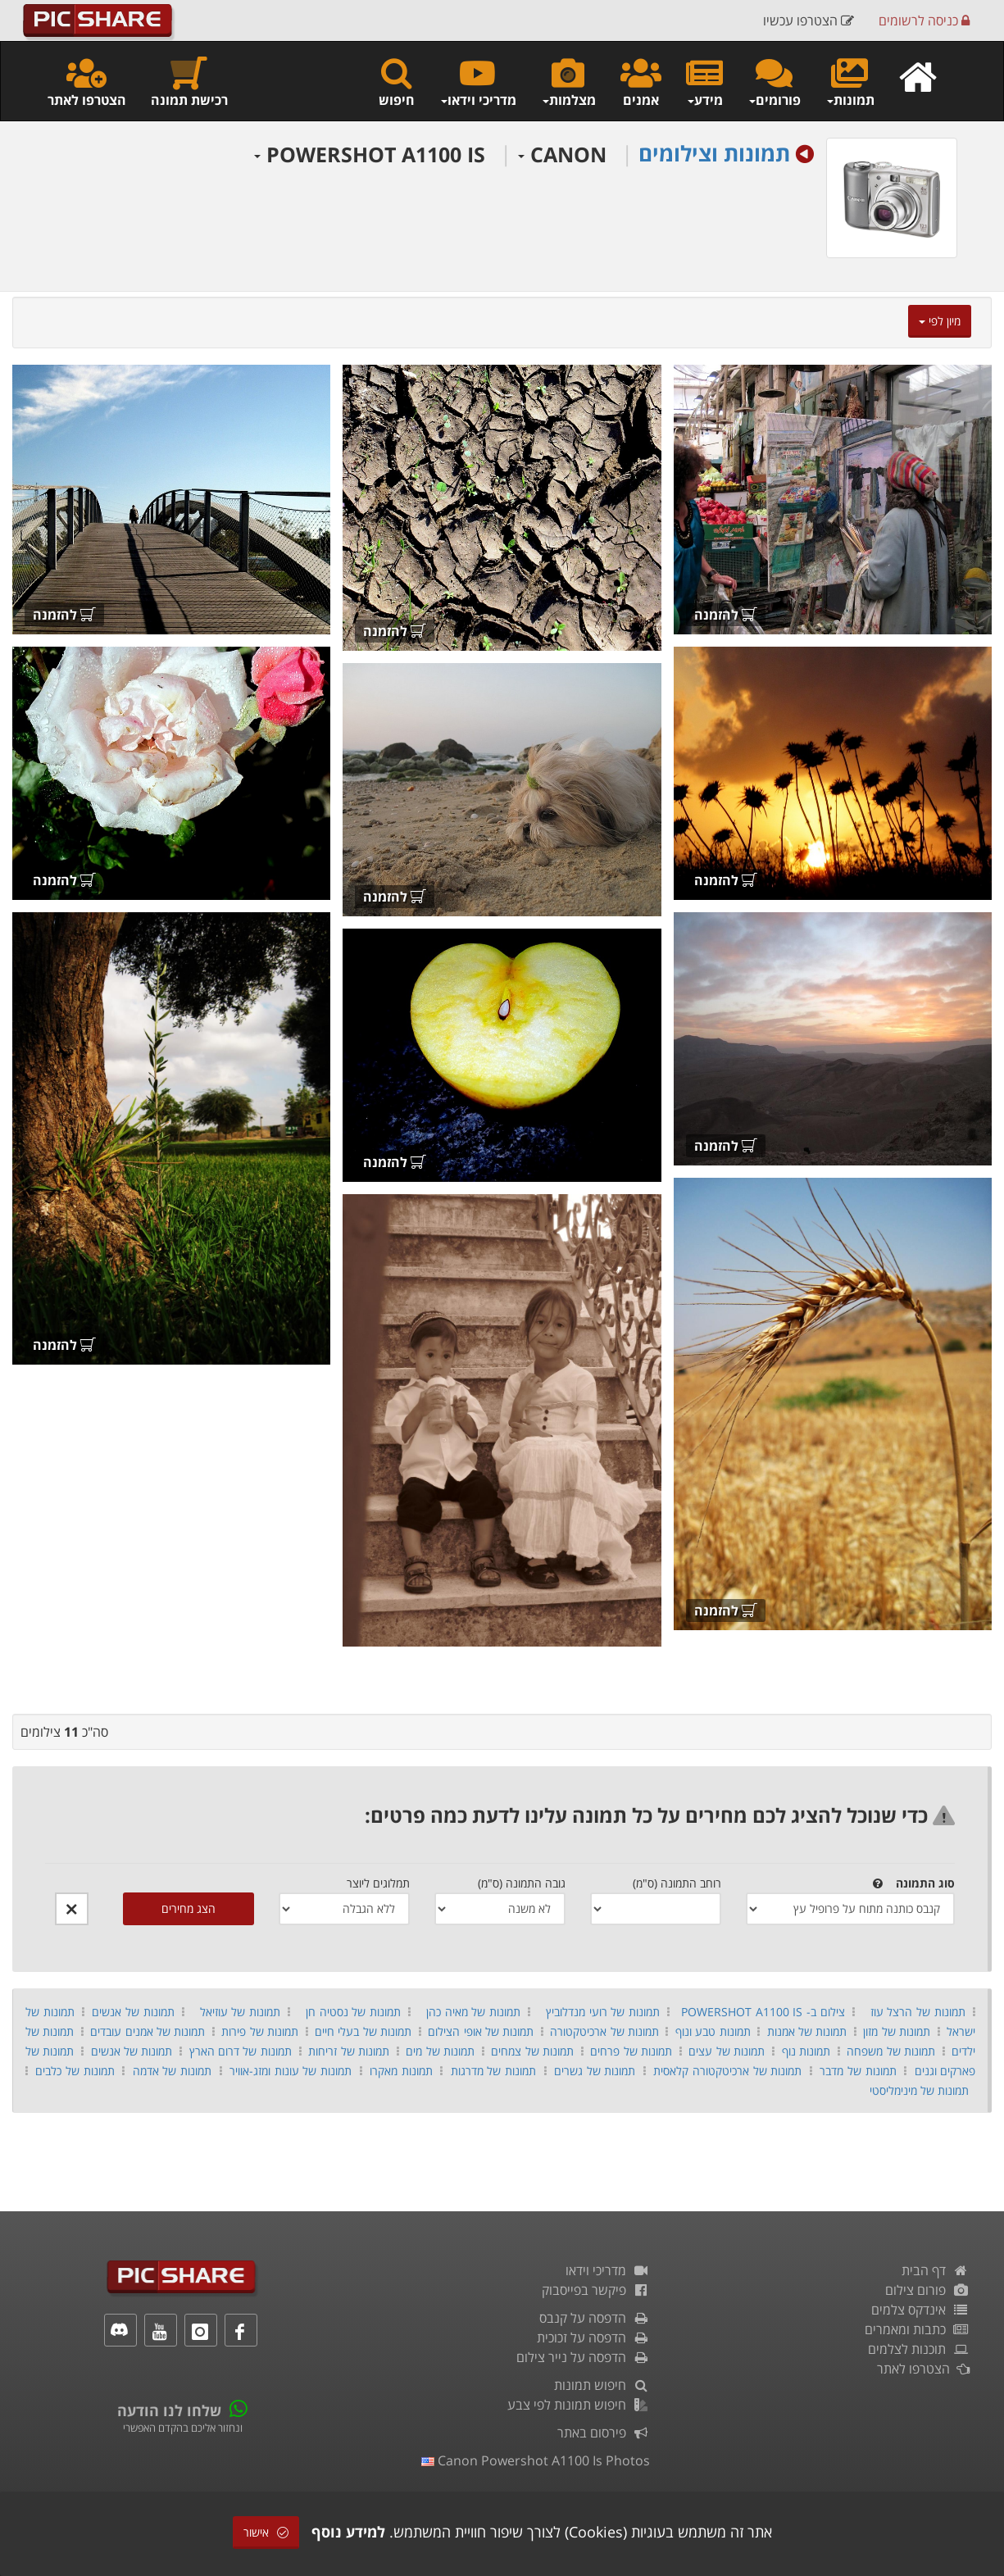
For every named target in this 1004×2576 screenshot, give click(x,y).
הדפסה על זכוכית (593, 2337)
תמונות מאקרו (401, 2071)
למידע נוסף (348, 2532)
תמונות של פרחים (631, 2051)
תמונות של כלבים (74, 2071)
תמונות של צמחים (532, 2051)
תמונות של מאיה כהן (473, 2011)
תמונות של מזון (896, 2031)
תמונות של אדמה (172, 2071)
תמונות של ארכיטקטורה (604, 2031)
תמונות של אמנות (807, 2031)
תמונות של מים (440, 2051)
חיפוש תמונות (602, 2385)
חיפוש (397, 81)
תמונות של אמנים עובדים (147, 2031)
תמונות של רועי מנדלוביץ (603, 2011)
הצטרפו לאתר (87, 81)
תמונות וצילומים (714, 153)
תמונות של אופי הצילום (481, 2031)
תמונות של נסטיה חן (353, 2011)
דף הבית (936, 2270)
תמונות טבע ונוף (713, 2031)
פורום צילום (927, 2290)
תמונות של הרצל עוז (917, 2011)
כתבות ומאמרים (917, 2329)
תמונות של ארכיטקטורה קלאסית (727, 2071)
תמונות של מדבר (858, 2071)
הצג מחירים (188, 1908)
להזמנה (725, 615)
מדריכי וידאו (608, 2270)
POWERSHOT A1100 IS (369, 154)
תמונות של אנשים (133, 2011)
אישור (265, 2532)
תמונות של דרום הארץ (240, 2051)
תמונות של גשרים (594, 2071)
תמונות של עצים (726, 2051)
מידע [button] (704, 81)
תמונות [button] (850, 81)
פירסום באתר (603, 2433)
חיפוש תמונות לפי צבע (578, 2405)
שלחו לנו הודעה (169, 2410)
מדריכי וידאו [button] (477, 81)
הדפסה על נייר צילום (583, 2357)
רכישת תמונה (189, 81)
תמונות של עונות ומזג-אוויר (290, 2071)
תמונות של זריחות (348, 2051)
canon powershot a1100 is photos (535, 2460)
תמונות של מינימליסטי (919, 2090)
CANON (562, 154)
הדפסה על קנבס (594, 2318)
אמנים (640, 81)
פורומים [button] (774, 81)
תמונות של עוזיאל (238, 2011)
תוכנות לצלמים (919, 2349)
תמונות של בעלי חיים (363, 2031)
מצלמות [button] (568, 81)
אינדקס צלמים (920, 2310)
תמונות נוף (806, 2051)
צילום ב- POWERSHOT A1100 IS (763, 2011)
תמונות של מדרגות (493, 2071)
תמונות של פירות (259, 2031)
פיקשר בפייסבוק (596, 2290)
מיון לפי (940, 321)
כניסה (924, 20)
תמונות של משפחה (891, 2051)
